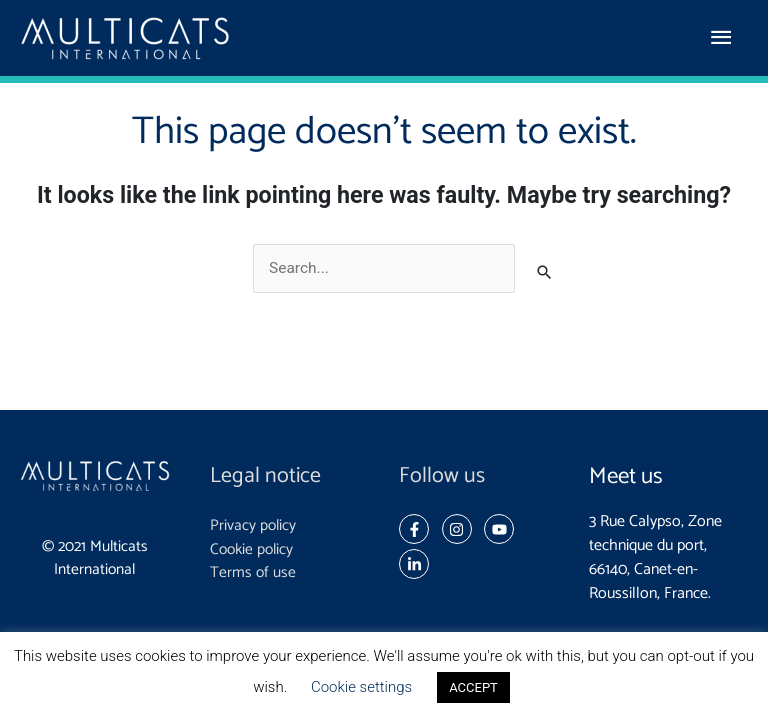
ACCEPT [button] (473, 687)
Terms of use (253, 572)
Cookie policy (251, 549)
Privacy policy (253, 525)
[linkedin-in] (416, 564)
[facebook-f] (418, 529)
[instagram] (461, 529)
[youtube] (503, 529)
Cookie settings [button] (361, 687)
